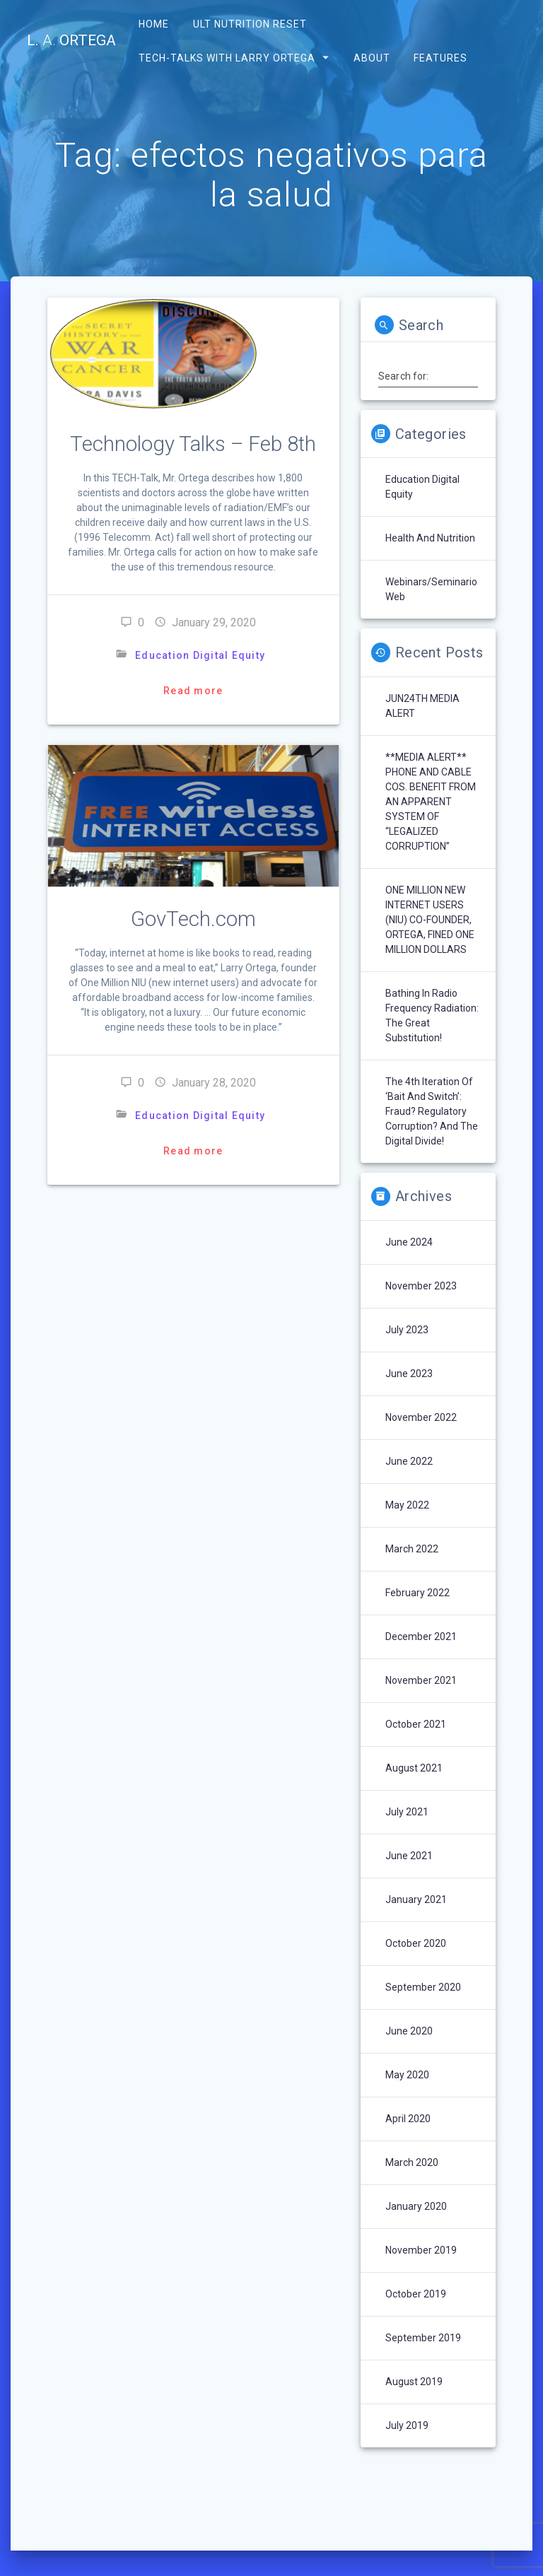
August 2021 (414, 1768)
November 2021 (421, 1680)
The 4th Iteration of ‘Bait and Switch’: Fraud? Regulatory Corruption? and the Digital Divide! (431, 1111)
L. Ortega (71, 40)
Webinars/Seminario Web (431, 589)
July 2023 (406, 1329)
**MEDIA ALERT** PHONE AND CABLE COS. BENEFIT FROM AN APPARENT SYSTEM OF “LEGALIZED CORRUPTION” (430, 801)
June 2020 (409, 2031)
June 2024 (409, 1242)
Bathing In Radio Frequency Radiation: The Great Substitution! (432, 1015)
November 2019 (421, 2250)
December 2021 (421, 1636)
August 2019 (414, 2381)
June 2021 (409, 1855)
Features (440, 57)
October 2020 (415, 1943)
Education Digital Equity (200, 655)
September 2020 (423, 1987)
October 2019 (415, 2294)
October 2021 (415, 1724)
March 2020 (411, 2162)
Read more (193, 690)
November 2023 (421, 1286)
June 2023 (409, 1373)
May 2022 (407, 1505)
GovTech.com (193, 919)
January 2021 (416, 1899)
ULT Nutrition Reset (249, 24)
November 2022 (421, 1417)
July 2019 (406, 2425)
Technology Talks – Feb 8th (193, 444)
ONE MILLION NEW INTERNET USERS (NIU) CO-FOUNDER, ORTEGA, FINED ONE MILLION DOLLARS (429, 919)
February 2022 (417, 1592)
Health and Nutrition (430, 538)
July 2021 (406, 1811)
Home (154, 24)
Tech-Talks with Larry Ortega (227, 57)
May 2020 (407, 2074)
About (371, 57)
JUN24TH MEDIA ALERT (422, 706)
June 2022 (409, 1461)
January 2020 (416, 2206)
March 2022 (411, 1549)
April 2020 (408, 2118)
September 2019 (423, 2337)
